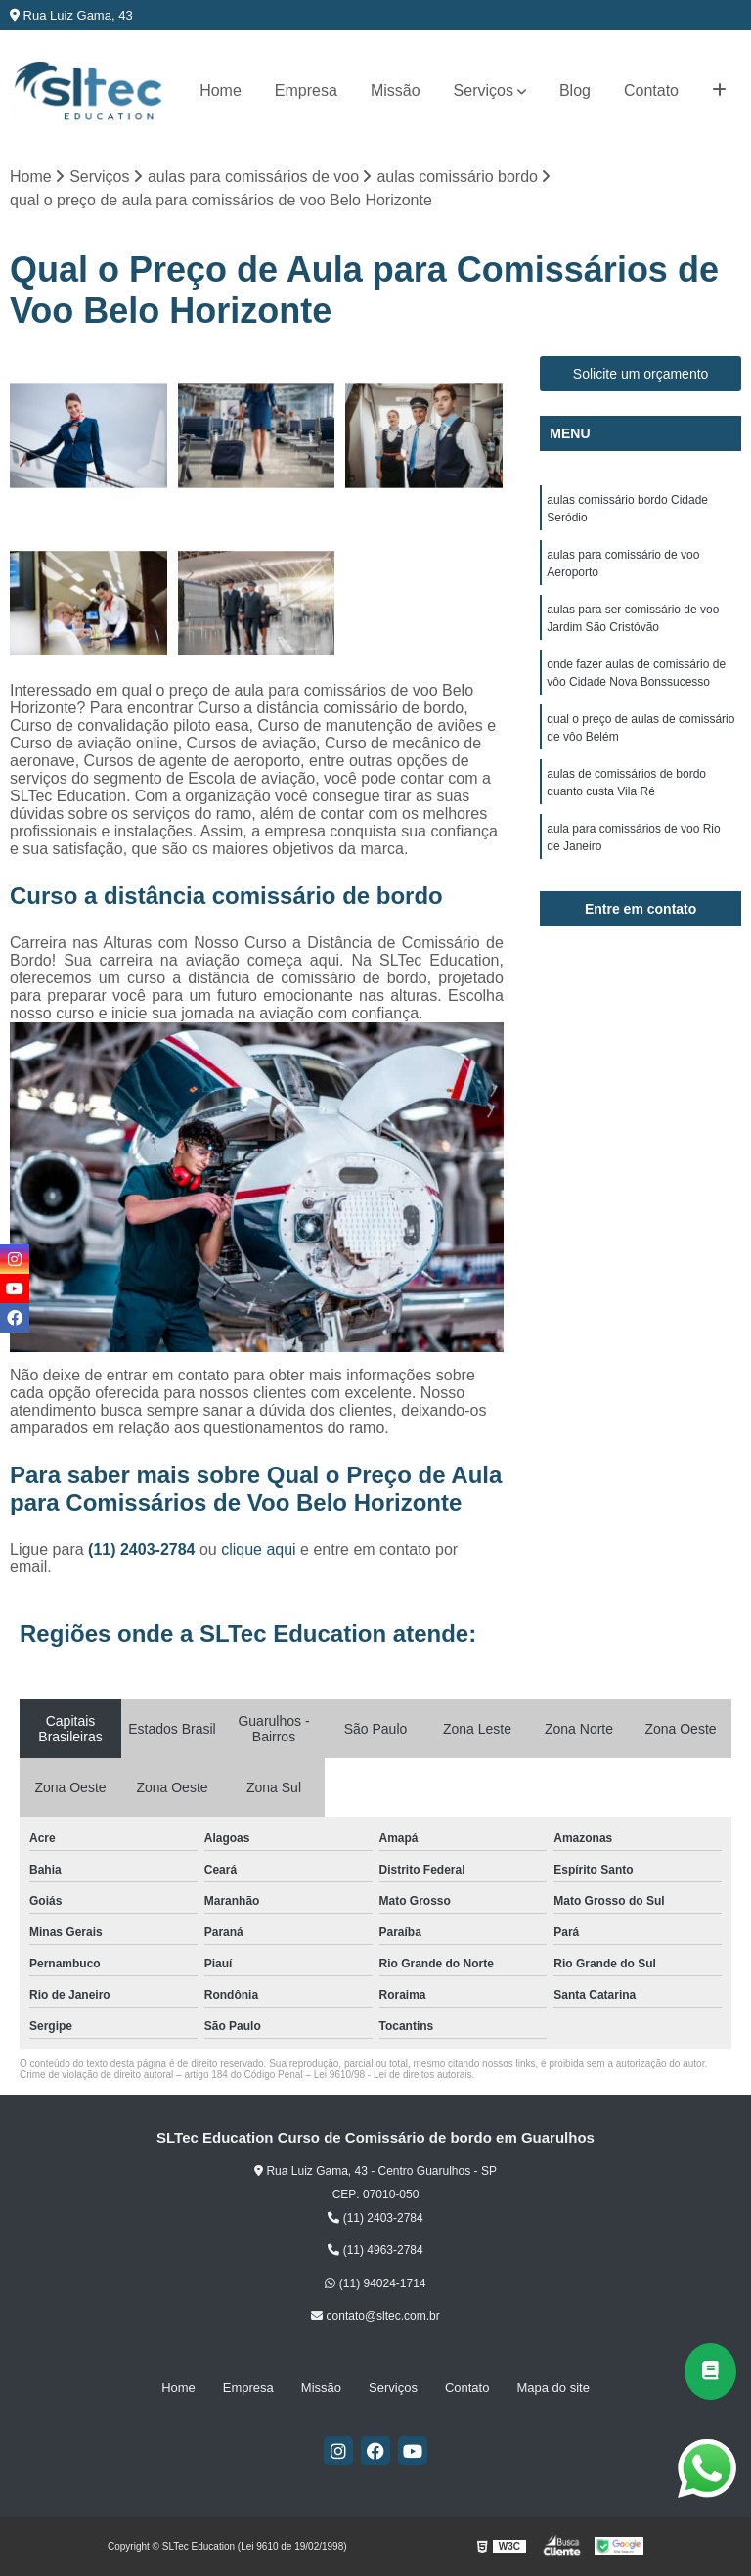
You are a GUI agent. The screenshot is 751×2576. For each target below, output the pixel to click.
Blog (575, 90)
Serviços (483, 90)
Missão (395, 90)
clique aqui (258, 1549)
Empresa (306, 90)
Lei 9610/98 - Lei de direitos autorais (393, 2074)
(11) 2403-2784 (143, 1549)
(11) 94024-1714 (375, 2283)
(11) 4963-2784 (375, 2250)
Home (220, 90)
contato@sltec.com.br (375, 2316)
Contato (651, 90)
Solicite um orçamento (641, 374)
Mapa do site (552, 2387)
